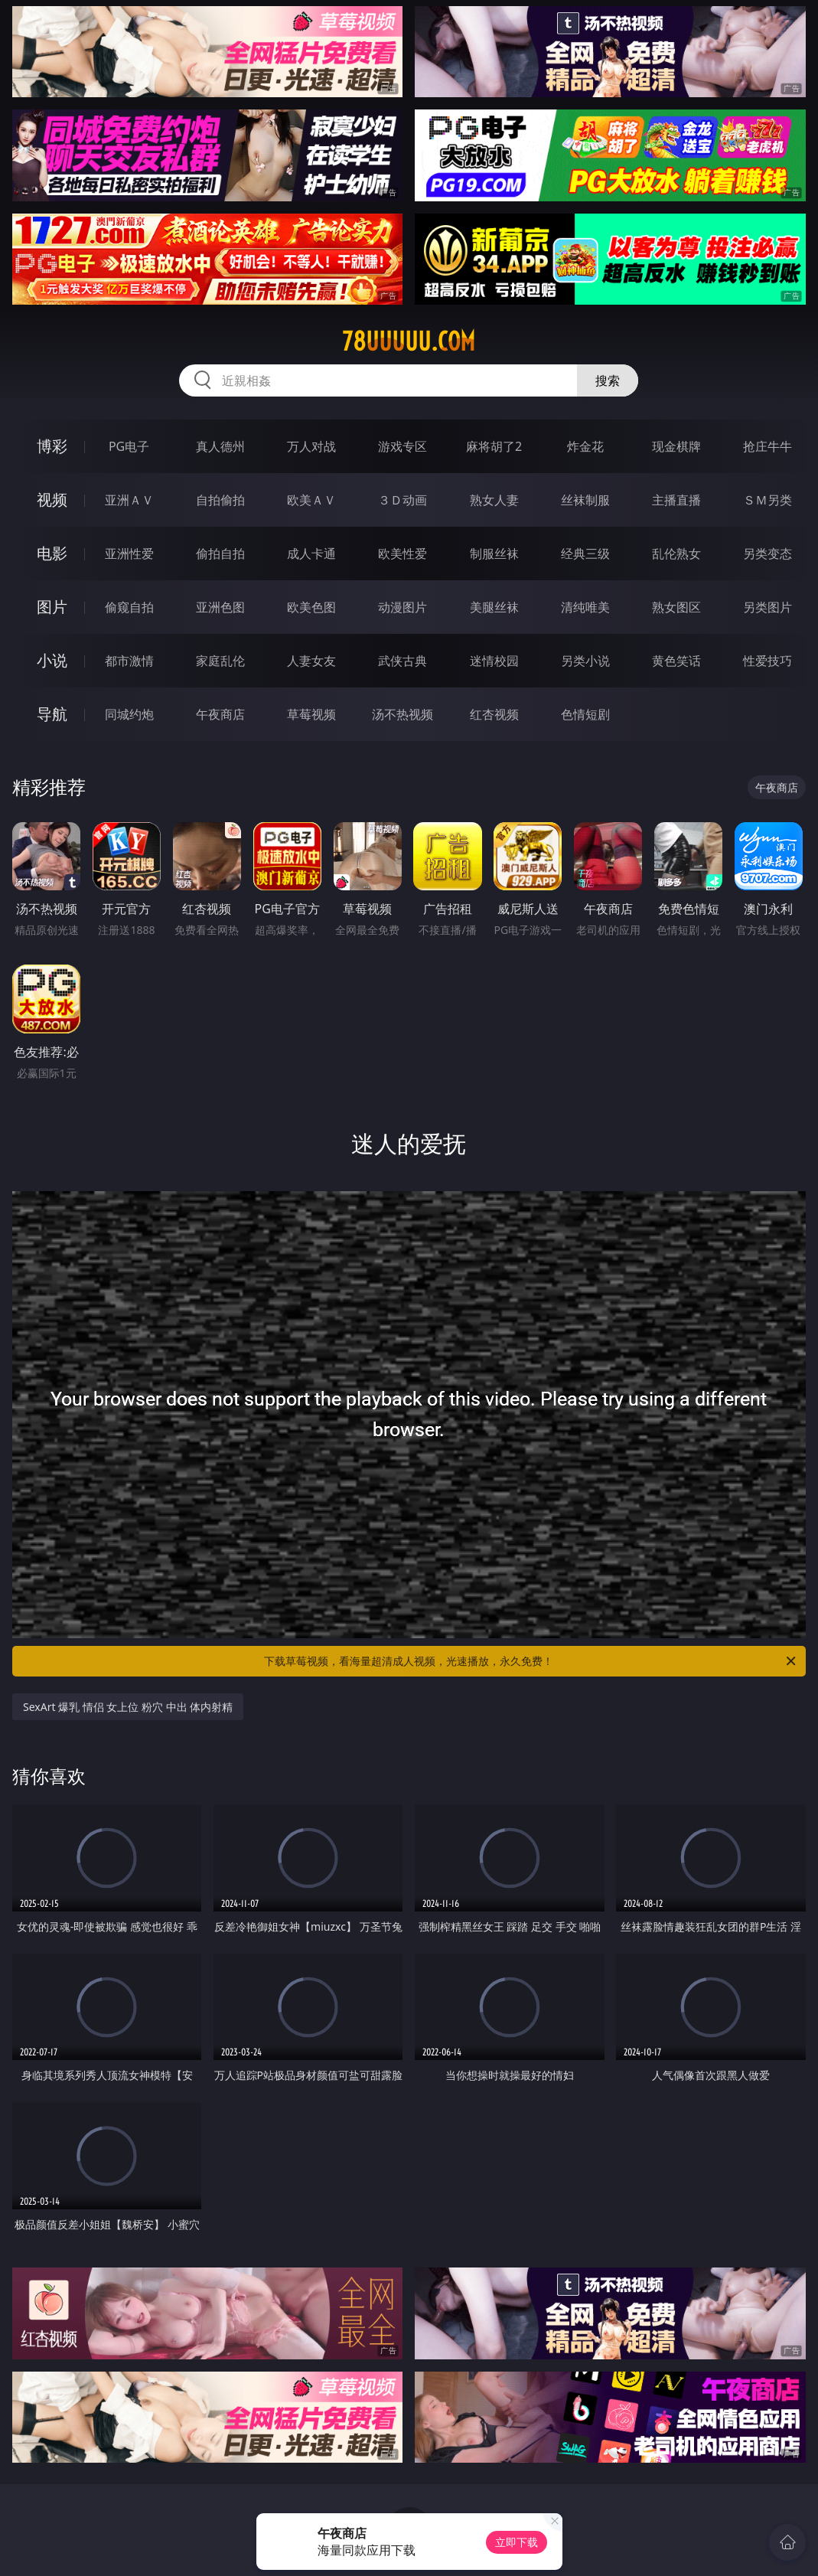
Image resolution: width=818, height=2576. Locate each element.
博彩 (52, 446)
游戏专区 (402, 446)
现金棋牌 (676, 446)
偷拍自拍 (220, 553)
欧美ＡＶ (311, 499)
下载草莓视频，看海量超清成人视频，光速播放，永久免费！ (530, 1661)
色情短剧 (585, 714)
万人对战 (311, 446)
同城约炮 (129, 714)
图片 (52, 606)
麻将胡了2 (494, 446)
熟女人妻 (494, 499)
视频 (52, 499)
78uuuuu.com (408, 341)
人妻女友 (311, 660)
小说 (52, 660)
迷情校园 (494, 660)
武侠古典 (402, 660)
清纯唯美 (585, 607)
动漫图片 (402, 607)
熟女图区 (676, 607)
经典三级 (585, 553)
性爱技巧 (767, 660)
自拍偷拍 (220, 499)
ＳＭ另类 (767, 499)
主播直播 (676, 499)
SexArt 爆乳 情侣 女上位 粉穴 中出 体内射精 (128, 1706)
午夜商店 (220, 714)
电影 (52, 553)
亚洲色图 (220, 607)
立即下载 (516, 2542)
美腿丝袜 (494, 607)
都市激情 (129, 660)
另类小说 (585, 660)
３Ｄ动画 (402, 499)
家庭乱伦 (220, 660)
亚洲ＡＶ (129, 499)
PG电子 (129, 446)
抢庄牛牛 (767, 446)
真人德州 (220, 446)
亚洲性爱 (129, 553)
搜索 (607, 380)
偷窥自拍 (129, 607)
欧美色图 (311, 607)
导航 (52, 714)
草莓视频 (311, 714)
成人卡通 (311, 553)
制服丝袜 (494, 553)
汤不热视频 (402, 714)
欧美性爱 (402, 553)
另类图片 (767, 607)
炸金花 (585, 446)
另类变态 (767, 553)
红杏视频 (494, 714)
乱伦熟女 (676, 553)
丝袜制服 (585, 499)
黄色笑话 (676, 660)
